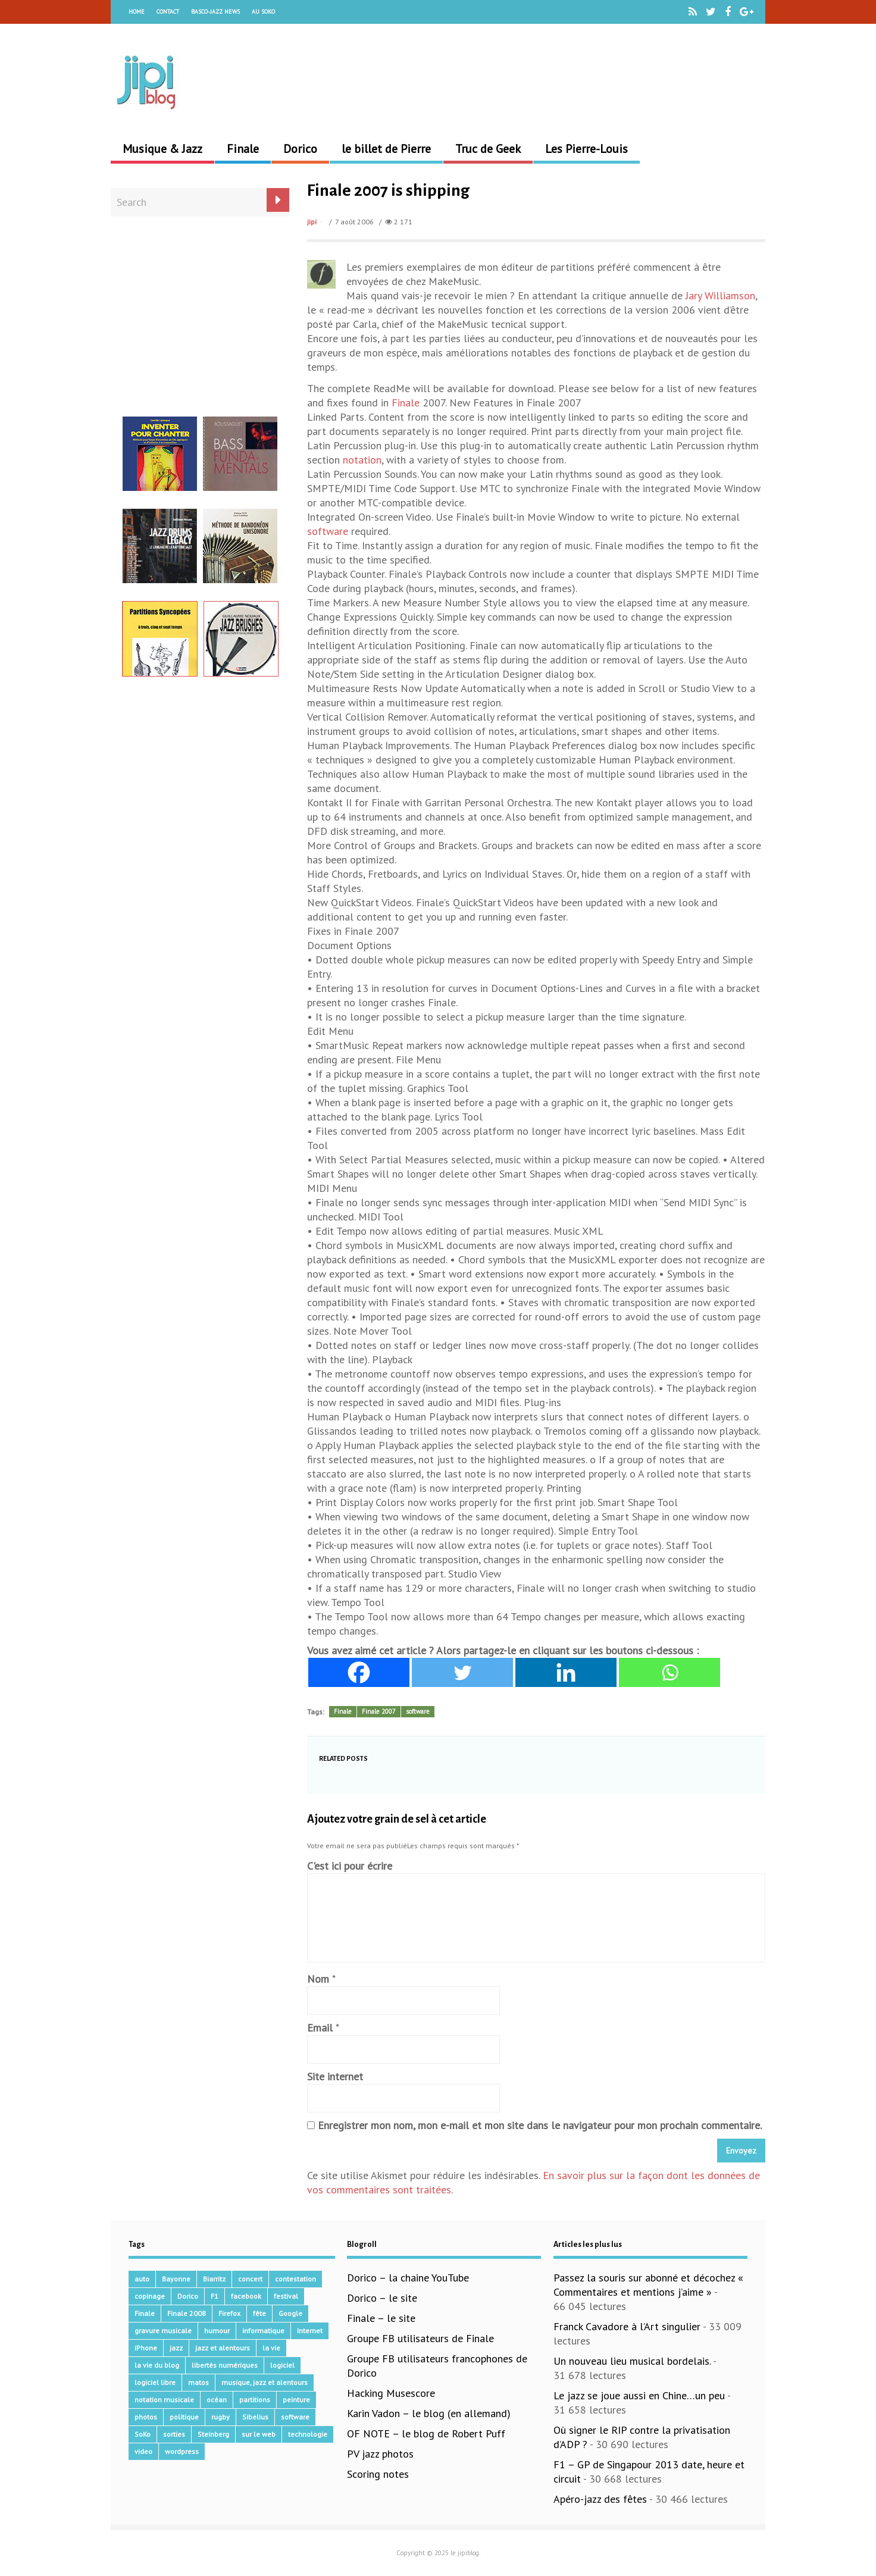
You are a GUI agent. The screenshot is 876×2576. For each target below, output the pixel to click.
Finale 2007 (379, 1711)
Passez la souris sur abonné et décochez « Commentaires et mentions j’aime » (648, 2285)
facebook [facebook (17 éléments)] (246, 2296)
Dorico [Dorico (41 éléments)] (187, 2296)
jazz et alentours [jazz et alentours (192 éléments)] (222, 2347)
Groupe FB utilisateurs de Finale (420, 2338)
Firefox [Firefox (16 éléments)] (229, 2313)
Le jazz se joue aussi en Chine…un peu (639, 2395)
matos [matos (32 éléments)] (198, 2382)
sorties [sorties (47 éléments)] (174, 2434)
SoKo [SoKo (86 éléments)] (142, 2434)
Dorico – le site (382, 2298)
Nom (318, 1979)
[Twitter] (462, 1672)
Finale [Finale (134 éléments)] (144, 2313)
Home (137, 11)
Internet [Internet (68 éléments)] (310, 2330)
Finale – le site (381, 2318)
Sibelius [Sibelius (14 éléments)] (255, 2416)
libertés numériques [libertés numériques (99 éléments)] (225, 2365)
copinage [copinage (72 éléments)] (149, 2296)
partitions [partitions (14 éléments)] (254, 2399)
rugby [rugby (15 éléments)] (220, 2416)
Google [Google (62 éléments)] (290, 2313)
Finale (243, 148)
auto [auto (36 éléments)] (141, 2278)
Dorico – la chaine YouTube (408, 2277)
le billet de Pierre (386, 148)
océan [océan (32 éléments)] (217, 2399)
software (327, 531)
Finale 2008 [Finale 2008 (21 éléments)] (186, 2313)
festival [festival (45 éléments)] (286, 2296)
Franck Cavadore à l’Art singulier (626, 2326)
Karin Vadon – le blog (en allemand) (429, 2413)
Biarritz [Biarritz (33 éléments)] (214, 2278)
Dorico (300, 148)
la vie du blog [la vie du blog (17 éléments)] (156, 2365)
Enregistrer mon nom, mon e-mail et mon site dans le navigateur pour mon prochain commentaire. (540, 2125)
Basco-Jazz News (215, 11)
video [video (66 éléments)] (143, 2451)
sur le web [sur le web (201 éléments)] (259, 2434)
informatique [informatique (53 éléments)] (263, 2330)
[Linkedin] (566, 1672)
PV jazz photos (380, 2454)
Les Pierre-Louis (586, 148)
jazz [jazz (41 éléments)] (176, 2347)
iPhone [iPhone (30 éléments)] (145, 2347)
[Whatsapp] (669, 1672)
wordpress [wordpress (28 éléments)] (182, 2451)
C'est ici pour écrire (349, 1866)
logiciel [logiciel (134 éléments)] (282, 2365)
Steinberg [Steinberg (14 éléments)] (213, 2434)
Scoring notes (378, 2474)
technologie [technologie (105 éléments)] (307, 2434)
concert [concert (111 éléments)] (250, 2278)
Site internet (335, 2076)
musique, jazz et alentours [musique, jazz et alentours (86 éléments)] (264, 2382)
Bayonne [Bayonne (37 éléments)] (176, 2278)
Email (320, 2027)
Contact (168, 11)
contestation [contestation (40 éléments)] (295, 2278)
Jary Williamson (720, 295)
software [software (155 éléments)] (295, 2416)
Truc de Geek (488, 148)
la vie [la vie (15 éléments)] (271, 2347)
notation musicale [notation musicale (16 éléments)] (164, 2399)
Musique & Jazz (162, 148)
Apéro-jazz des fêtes (600, 2499)
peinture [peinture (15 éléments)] (296, 2399)
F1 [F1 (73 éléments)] (214, 2296)
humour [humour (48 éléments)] (217, 2330)
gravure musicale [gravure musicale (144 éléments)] (163, 2330)
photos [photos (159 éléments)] (145, 2416)
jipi (312, 221)
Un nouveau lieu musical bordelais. (632, 2361)
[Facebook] (358, 1672)
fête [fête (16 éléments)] (259, 2313)
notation (362, 460)
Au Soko (263, 11)
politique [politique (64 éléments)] (184, 2416)
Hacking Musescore (391, 2393)
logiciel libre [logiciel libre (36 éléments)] (155, 2382)
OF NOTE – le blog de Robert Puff (426, 2433)
